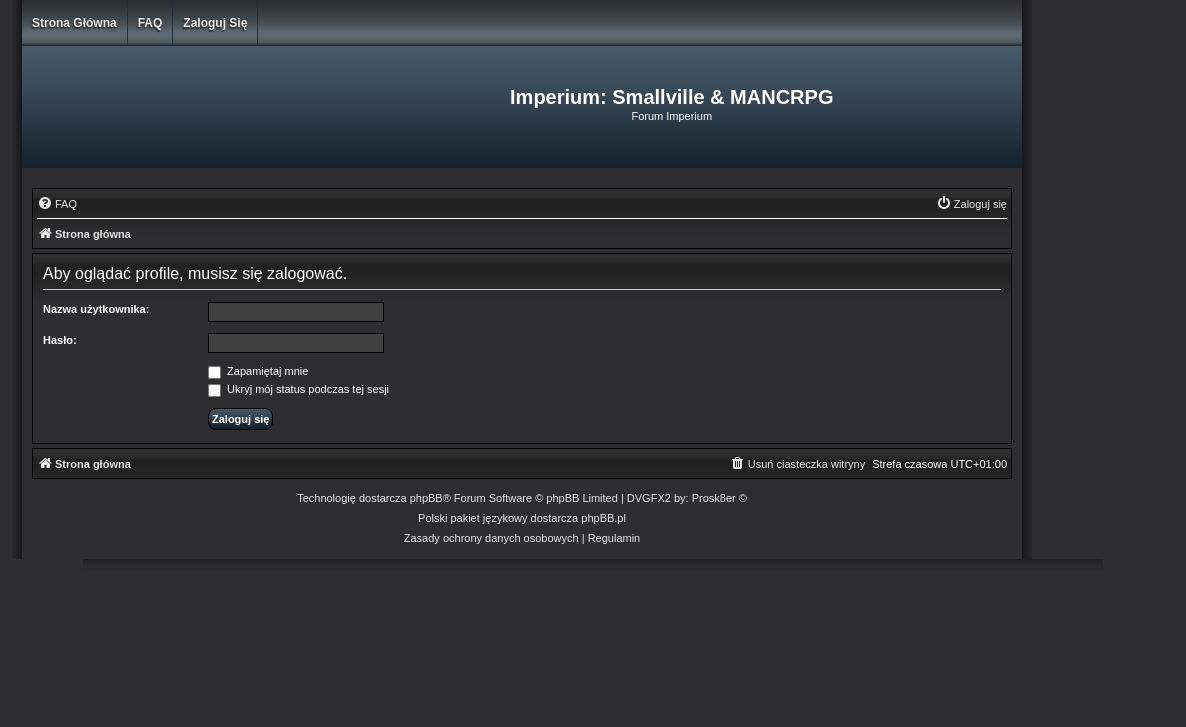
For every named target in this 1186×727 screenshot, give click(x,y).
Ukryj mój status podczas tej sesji (298, 389)
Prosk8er (714, 498)
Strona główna (74, 23)
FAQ (150, 23)
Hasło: (60, 340)
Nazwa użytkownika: (96, 309)
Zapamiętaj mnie (258, 371)
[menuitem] (57, 204)
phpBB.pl (603, 518)
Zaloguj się (215, 23)
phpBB (426, 498)
